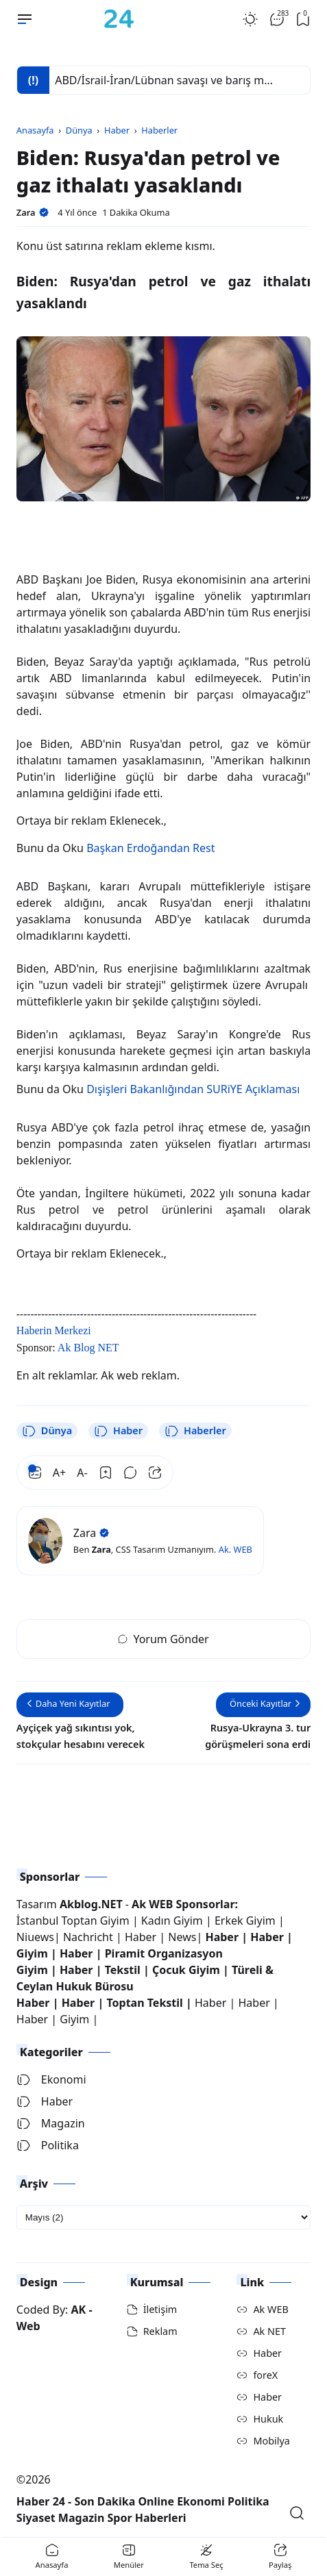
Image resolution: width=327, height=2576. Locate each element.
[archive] (163, 2217)
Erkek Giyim (245, 1920)
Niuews (35, 1936)
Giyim (32, 1953)
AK (78, 2309)
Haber (118, 1431)
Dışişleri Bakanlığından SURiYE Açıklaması (193, 1089)
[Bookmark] (105, 1472)
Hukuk (268, 2418)
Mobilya (271, 2440)
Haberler (195, 1431)
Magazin (50, 2123)
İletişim (160, 2309)
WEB (243, 1549)
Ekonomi (51, 2079)
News (182, 1936)
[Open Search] (297, 2513)
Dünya (47, 1431)
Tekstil (123, 1969)
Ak (224, 1549)
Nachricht (89, 1936)
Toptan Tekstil (144, 2002)
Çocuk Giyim (186, 1969)
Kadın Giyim (172, 1920)
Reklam (160, 2331)
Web (28, 2326)
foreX (265, 2374)
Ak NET (269, 2331)
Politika (47, 2145)
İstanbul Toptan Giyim (73, 1920)
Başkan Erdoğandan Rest (150, 847)
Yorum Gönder (163, 1639)
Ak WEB (270, 2309)
